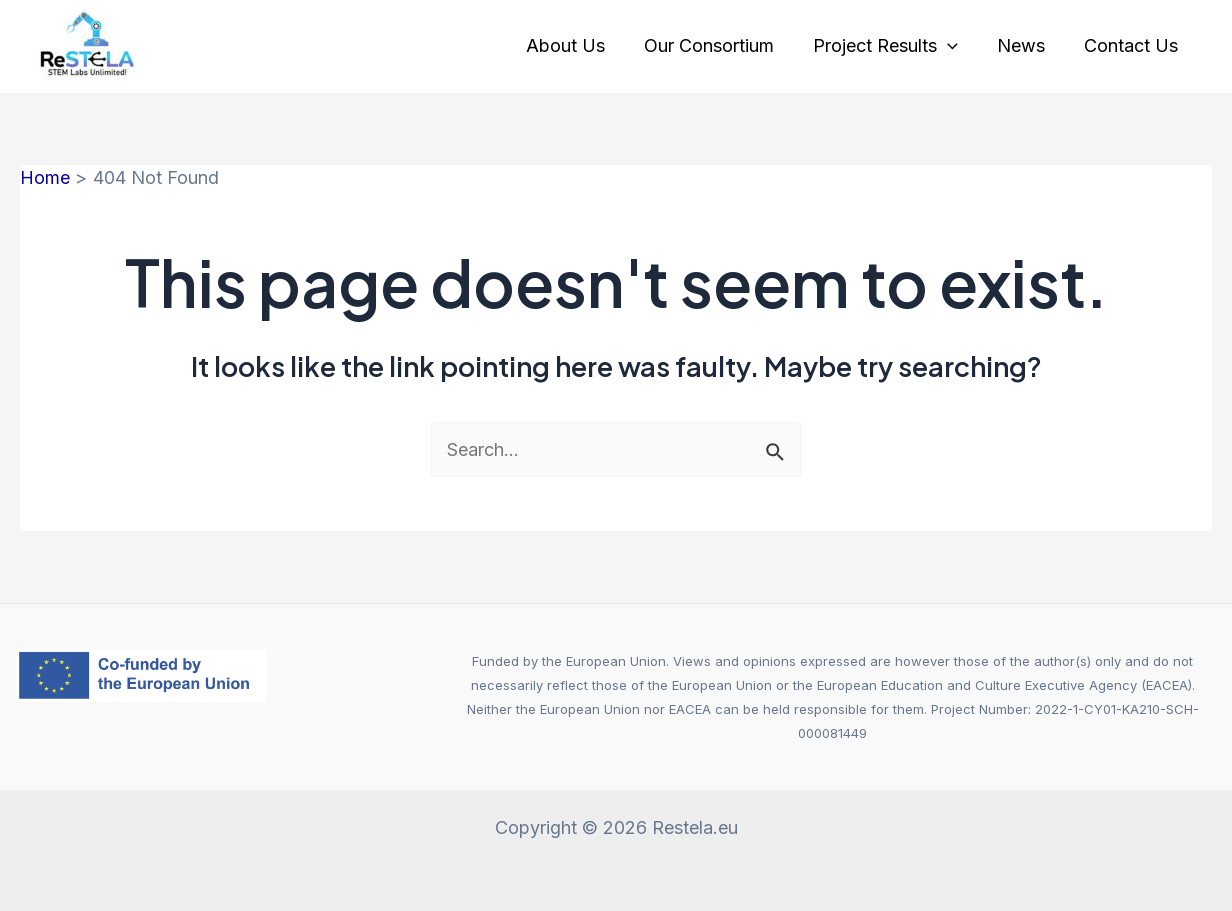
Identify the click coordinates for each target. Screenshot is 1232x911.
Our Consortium (719, 45)
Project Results (892, 46)
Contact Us (1132, 45)
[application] (954, 46)
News (1025, 45)
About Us (578, 45)
